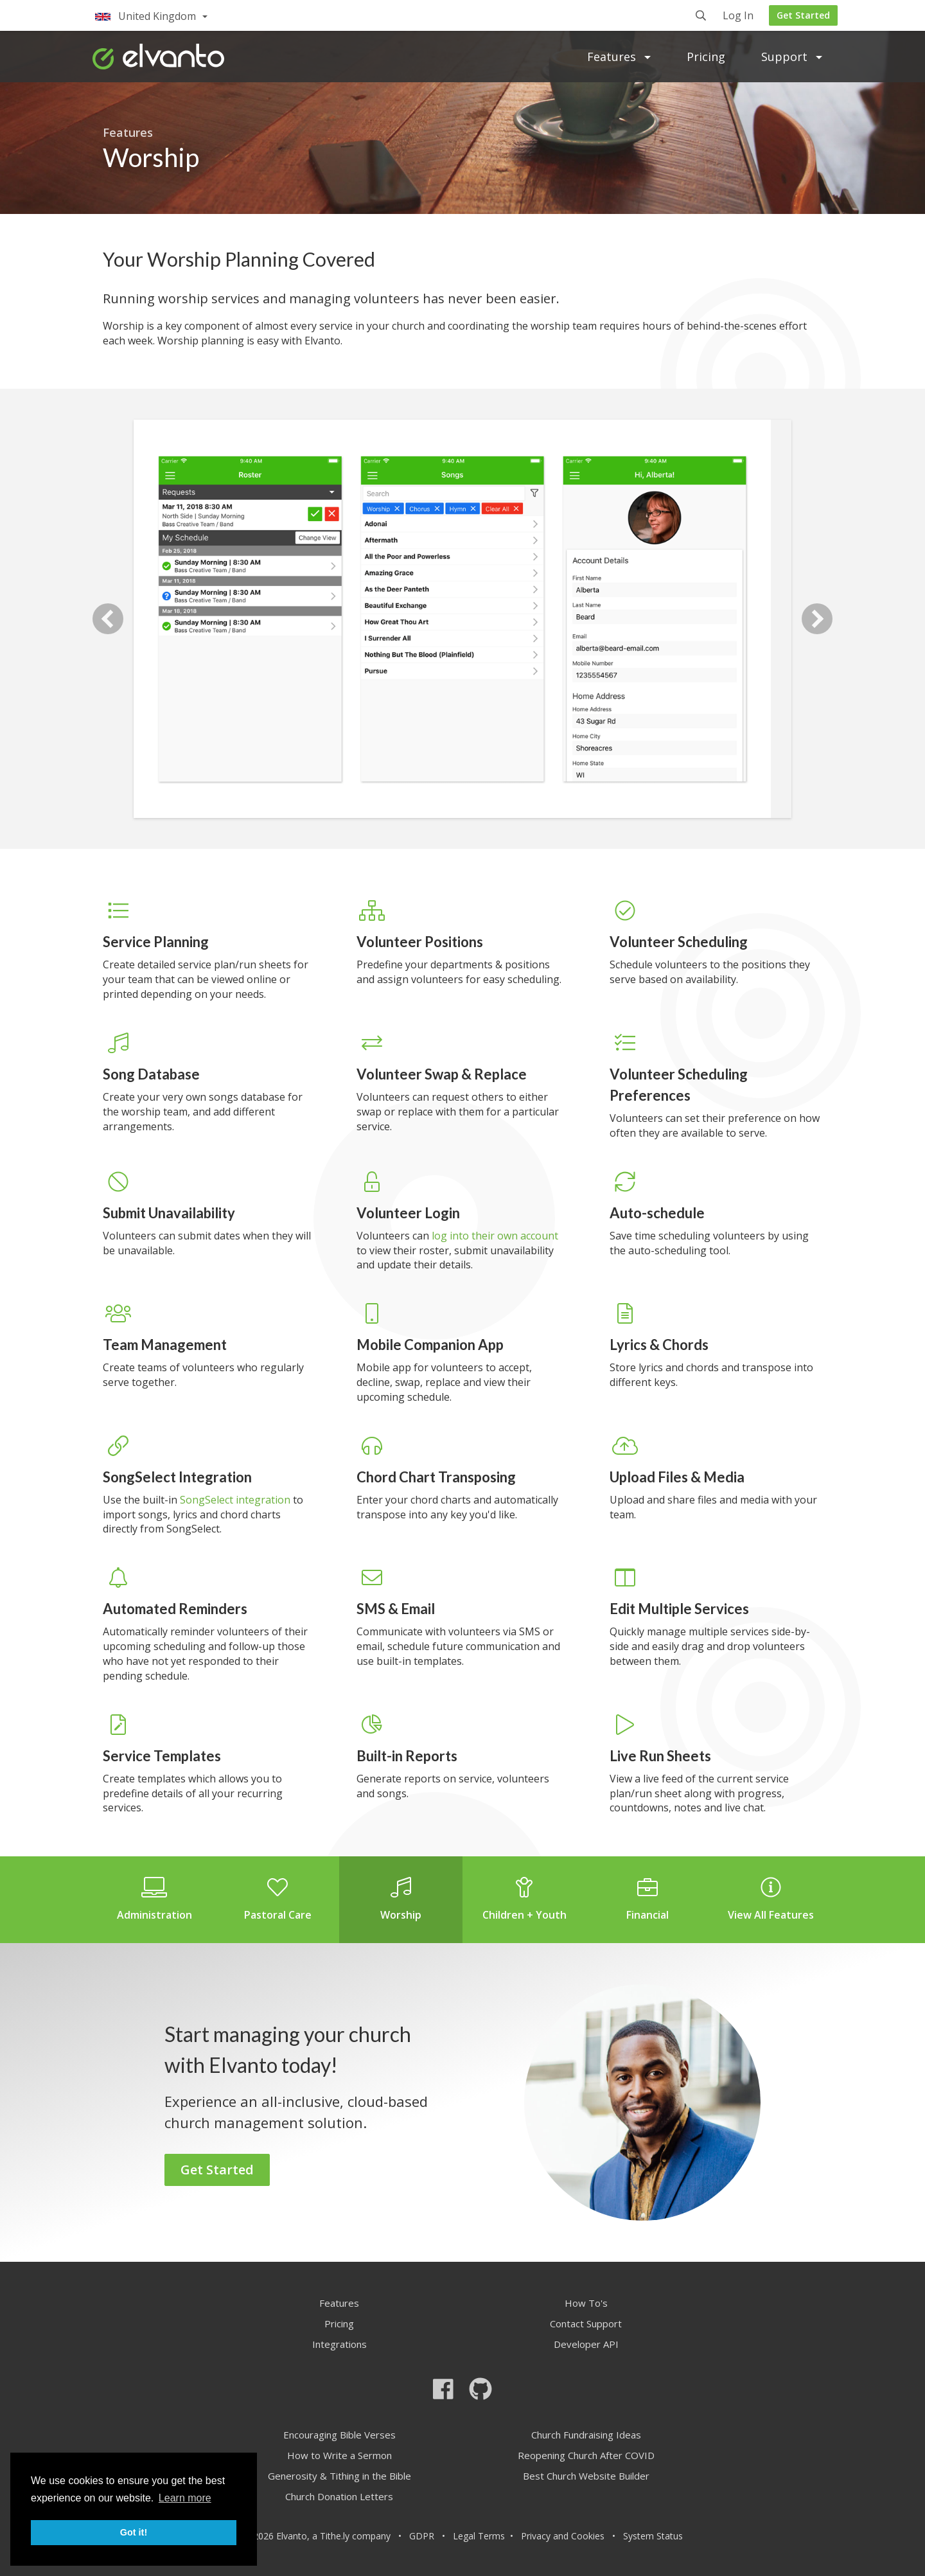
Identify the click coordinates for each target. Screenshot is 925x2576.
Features (619, 56)
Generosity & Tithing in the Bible (339, 2475)
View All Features (771, 1899)
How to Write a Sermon (339, 2455)
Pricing (706, 56)
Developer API (586, 2344)
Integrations (339, 2344)
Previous (107, 618)
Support (791, 56)
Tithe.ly (334, 2536)
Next (817, 618)
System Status (653, 2536)
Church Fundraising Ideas (586, 2434)
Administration (154, 1899)
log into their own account (495, 1236)
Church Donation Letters (339, 2496)
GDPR (421, 2536)
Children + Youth (524, 1899)
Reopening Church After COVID (586, 2455)
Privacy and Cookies (562, 2536)
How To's (586, 2302)
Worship (401, 1899)
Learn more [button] (185, 2497)
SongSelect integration (235, 1500)
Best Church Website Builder (586, 2475)
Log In (738, 16)
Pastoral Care (277, 1899)
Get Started (803, 15)
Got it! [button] (133, 2532)
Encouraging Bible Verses (339, 2434)
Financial (647, 1899)
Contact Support (586, 2323)
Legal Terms (479, 2536)
